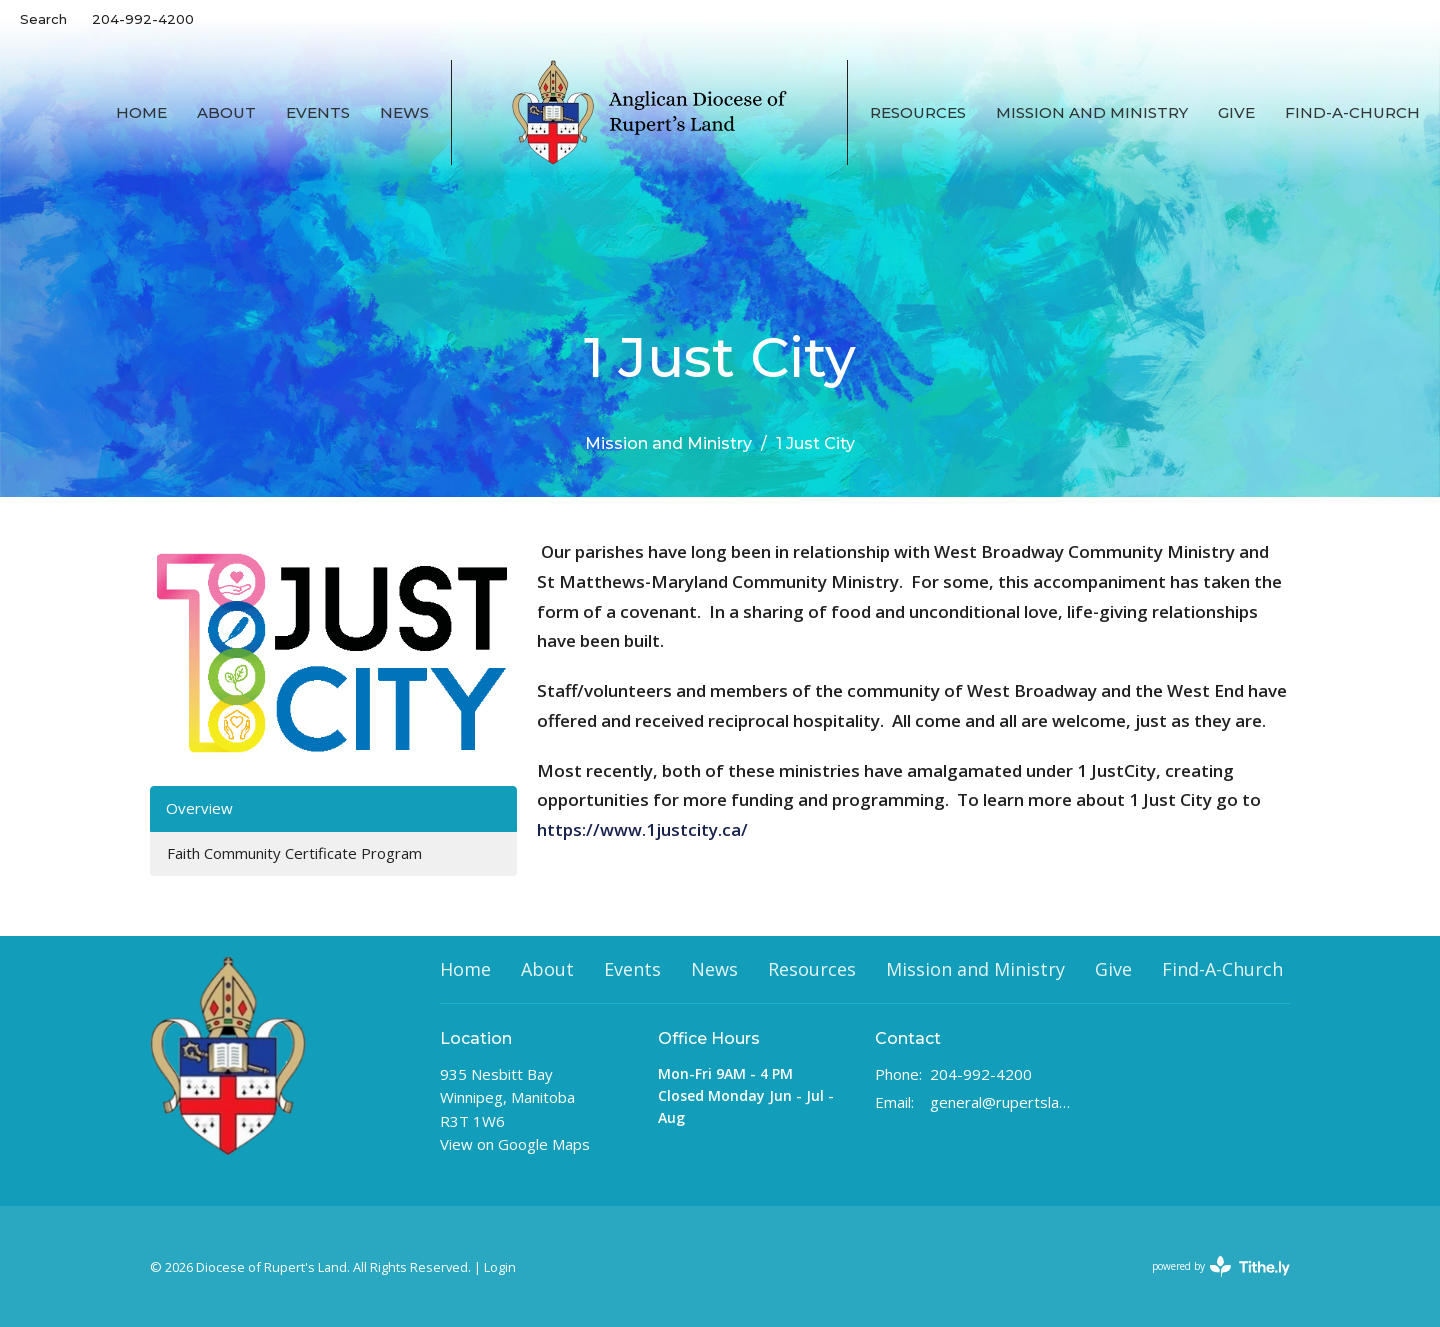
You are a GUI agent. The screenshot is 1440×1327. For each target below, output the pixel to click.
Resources (918, 112)
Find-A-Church (1352, 112)
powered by (1221, 1266)
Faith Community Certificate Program (294, 853)
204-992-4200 (143, 19)
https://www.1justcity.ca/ (648, 829)
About (226, 112)
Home (141, 112)
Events (318, 112)
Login (500, 1267)
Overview (199, 808)
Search (43, 19)
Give (1236, 112)
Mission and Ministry (1092, 112)
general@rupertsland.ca (1001, 1102)
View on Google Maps (515, 1144)
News (404, 112)
